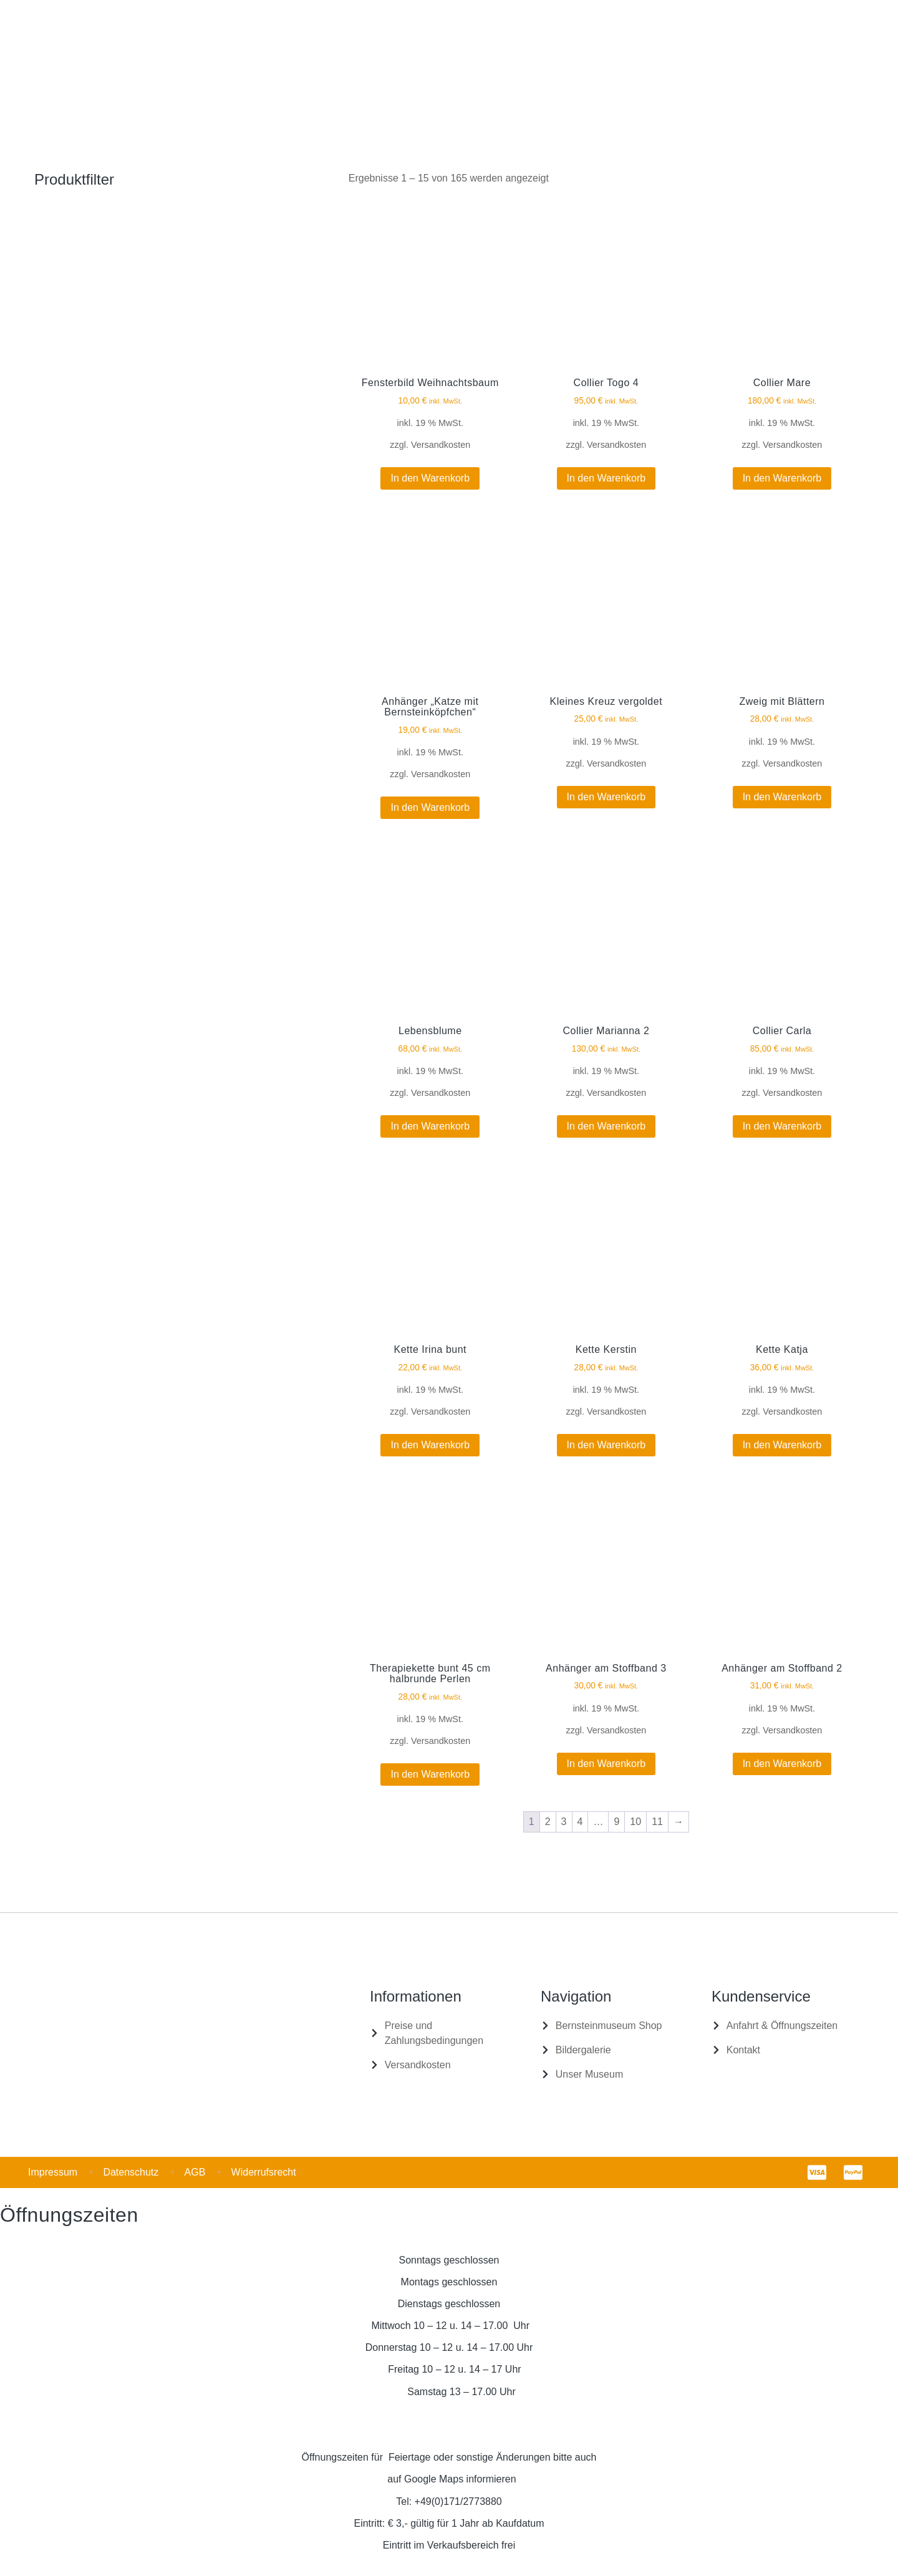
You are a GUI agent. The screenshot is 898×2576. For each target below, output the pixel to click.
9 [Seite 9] (616, 1821)
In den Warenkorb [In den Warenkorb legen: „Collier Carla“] (782, 1126)
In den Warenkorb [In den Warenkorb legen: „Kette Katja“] (782, 1445)
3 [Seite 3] (564, 1821)
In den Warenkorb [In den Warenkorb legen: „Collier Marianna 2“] (606, 1126)
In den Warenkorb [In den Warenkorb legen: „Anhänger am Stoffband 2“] (782, 1763)
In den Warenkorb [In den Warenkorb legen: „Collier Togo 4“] (606, 478)
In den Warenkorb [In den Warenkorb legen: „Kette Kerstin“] (606, 1445)
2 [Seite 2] (548, 1821)
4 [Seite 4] (580, 1821)
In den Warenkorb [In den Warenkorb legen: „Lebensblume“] (430, 1126)
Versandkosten (440, 445)
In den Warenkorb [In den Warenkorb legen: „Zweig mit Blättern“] (782, 797)
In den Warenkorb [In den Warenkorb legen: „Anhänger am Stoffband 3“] (606, 1763)
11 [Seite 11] (657, 1821)
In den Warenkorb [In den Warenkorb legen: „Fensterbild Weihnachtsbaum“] (430, 478)
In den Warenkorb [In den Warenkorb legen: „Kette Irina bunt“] (430, 1445)
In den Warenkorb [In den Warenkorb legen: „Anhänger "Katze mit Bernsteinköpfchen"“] (430, 807)
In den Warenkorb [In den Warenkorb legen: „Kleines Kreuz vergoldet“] (606, 797)
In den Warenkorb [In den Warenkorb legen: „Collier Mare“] (782, 478)
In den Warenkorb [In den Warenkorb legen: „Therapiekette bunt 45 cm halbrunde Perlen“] (430, 1774)
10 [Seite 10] (635, 1821)
